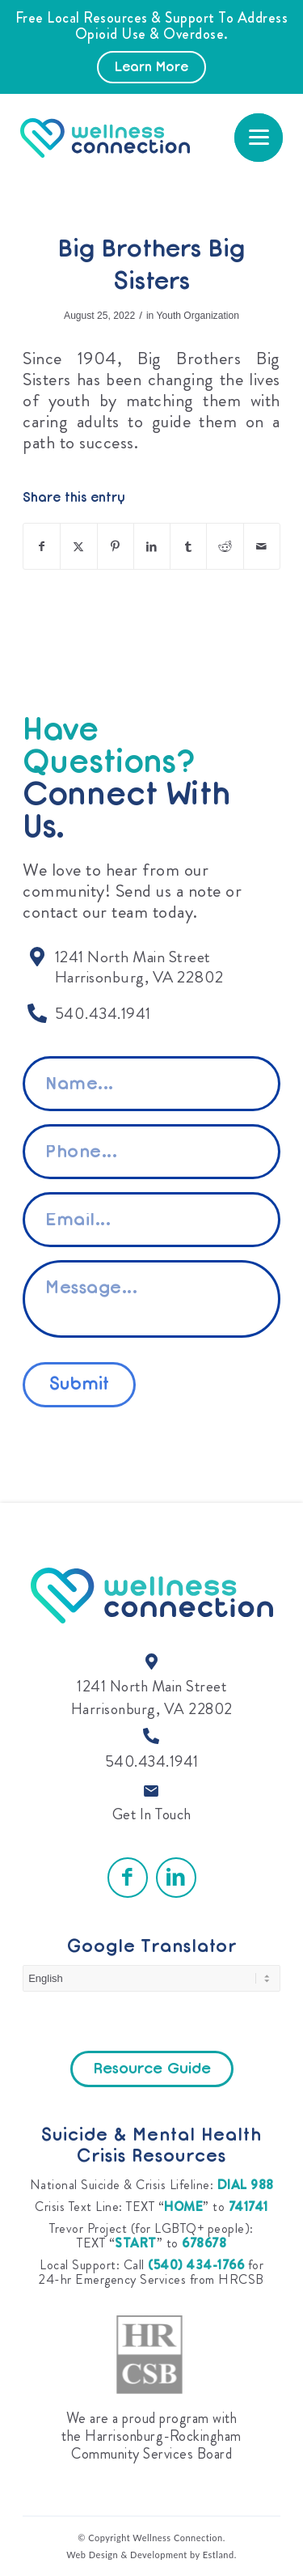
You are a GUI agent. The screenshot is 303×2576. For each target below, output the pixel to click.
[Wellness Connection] (133, 138)
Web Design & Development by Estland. (151, 2554)
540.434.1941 (152, 1761)
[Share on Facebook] (41, 546)
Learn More (151, 68)
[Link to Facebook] (127, 1877)
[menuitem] (258, 137)
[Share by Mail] (262, 546)
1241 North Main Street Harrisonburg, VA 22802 (152, 1697)
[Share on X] (78, 546)
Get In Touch (151, 1814)
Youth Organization (197, 315)
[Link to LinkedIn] (176, 1877)
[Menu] (258, 137)
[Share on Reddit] (224, 546)
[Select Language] (151, 1978)
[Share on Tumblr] (188, 546)
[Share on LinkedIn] (152, 546)
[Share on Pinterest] (115, 546)
